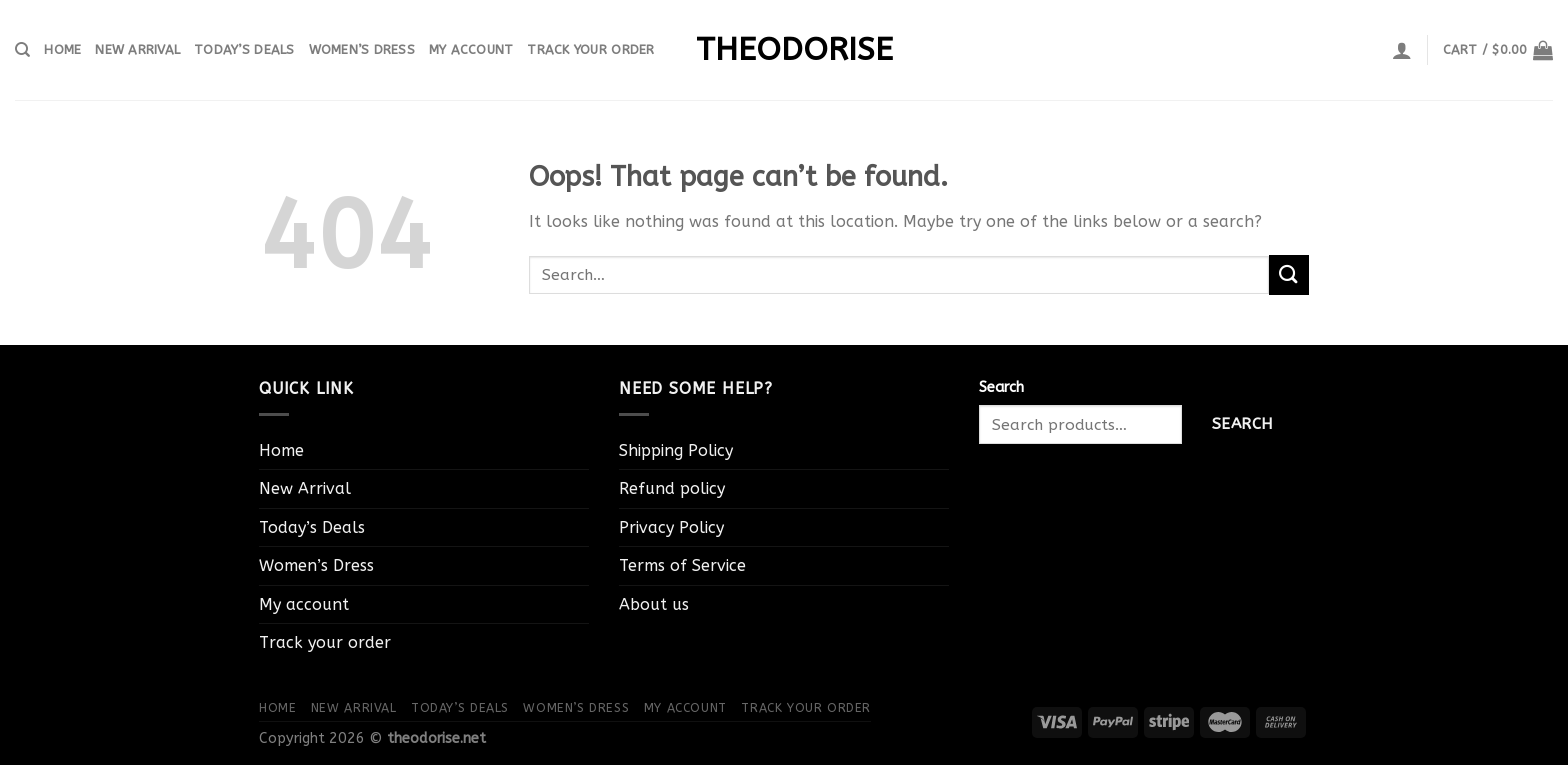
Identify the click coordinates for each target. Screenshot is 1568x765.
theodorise (784, 50)
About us (654, 604)
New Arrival (137, 49)
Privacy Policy (671, 527)
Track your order (590, 49)
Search (1001, 387)
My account (471, 49)
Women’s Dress (362, 49)
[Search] (22, 50)
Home (62, 49)
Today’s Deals (244, 49)
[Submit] (1289, 274)
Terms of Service (682, 565)
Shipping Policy (676, 450)
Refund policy (672, 488)
